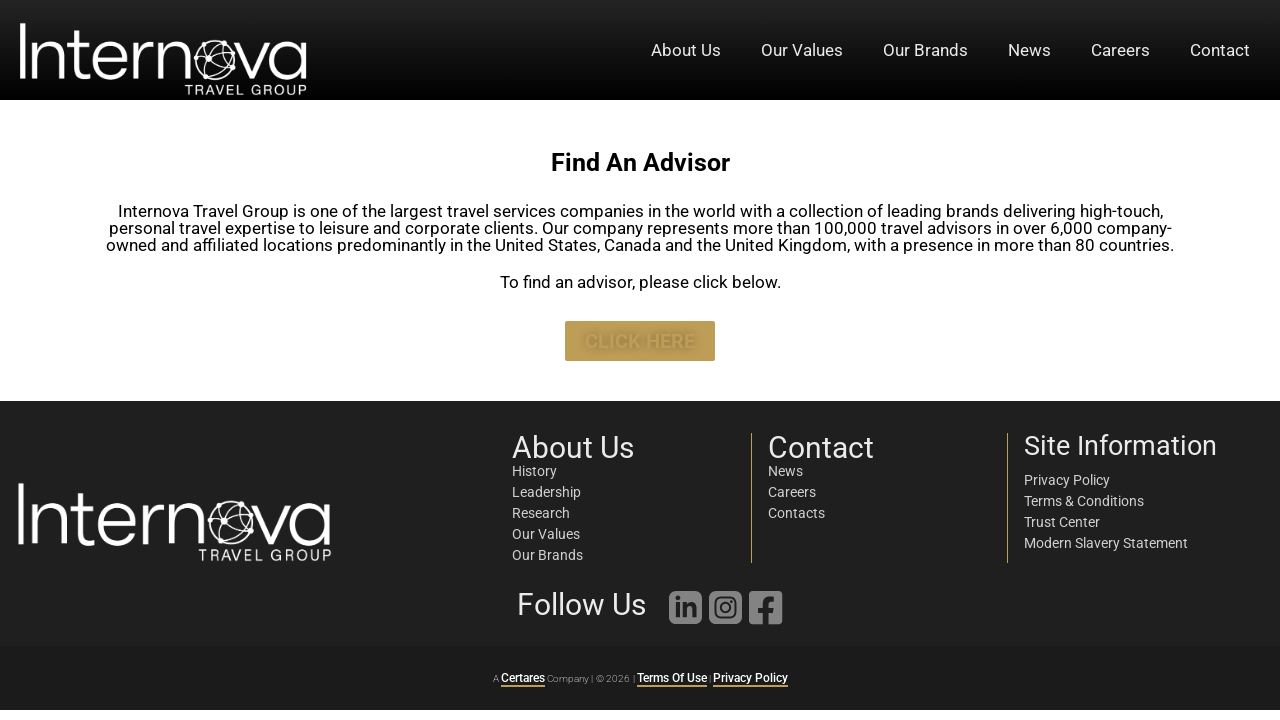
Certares (523, 678)
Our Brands (925, 50)
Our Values (802, 50)
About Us (686, 50)
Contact (1220, 50)
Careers (1120, 50)
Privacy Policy (750, 678)
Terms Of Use (672, 678)
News (1029, 50)
